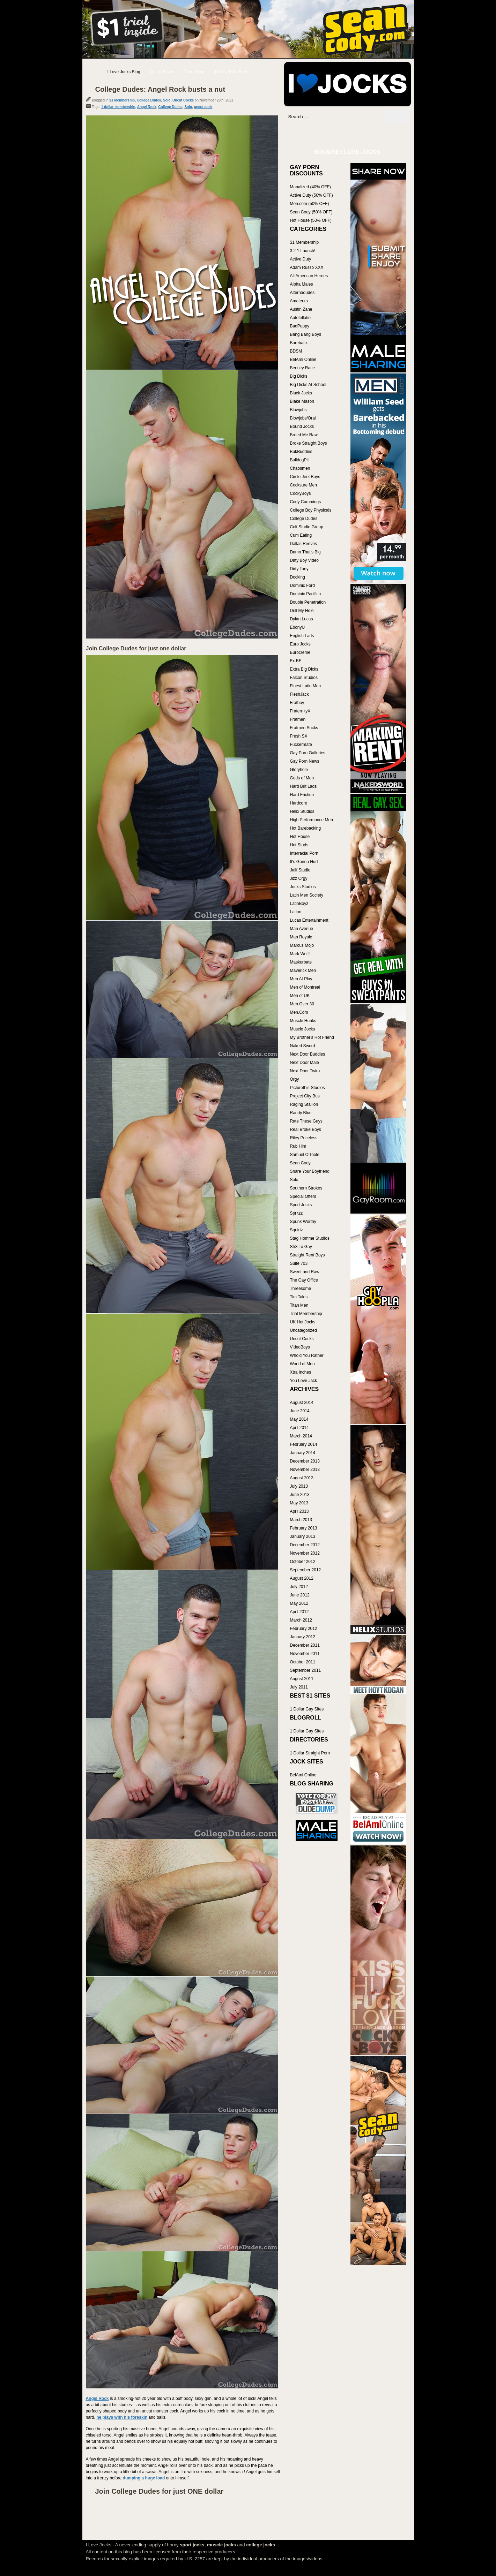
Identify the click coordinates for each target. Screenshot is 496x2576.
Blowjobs (298, 409)
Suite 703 (299, 1263)
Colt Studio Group (306, 526)
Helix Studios (302, 811)
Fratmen (298, 719)
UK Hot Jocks (303, 1322)
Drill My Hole (302, 610)
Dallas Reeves (303, 543)
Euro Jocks (300, 644)
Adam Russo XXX (307, 267)
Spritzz (296, 1213)
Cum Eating (301, 535)
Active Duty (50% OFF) (311, 195)
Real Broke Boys (305, 1129)
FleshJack (299, 694)
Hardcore (298, 803)
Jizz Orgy (299, 878)
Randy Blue (301, 1112)
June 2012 (300, 1595)
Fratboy (297, 702)
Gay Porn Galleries (307, 752)
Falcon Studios (304, 677)
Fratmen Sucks (304, 727)
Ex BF (296, 660)
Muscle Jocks (302, 1029)
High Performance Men (311, 819)
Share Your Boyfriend (310, 1171)
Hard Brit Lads (303, 786)
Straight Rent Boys (307, 1255)
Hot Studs (299, 845)
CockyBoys (300, 493)
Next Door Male (304, 1062)
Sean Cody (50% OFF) (311, 212)
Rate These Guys (306, 1121)
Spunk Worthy (303, 1221)
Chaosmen (300, 468)
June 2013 (300, 1494)
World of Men (302, 1363)
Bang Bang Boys (305, 334)
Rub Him (298, 1146)
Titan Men (299, 1305)
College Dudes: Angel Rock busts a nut (160, 89)
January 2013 (303, 1536)
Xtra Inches (300, 1372)
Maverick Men (303, 970)
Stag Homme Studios (310, 1238)
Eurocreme (300, 652)
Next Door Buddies (307, 1054)
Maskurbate (301, 962)
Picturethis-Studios (307, 1087)
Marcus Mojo (302, 945)
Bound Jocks (302, 426)
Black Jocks (301, 393)
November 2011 (305, 1653)
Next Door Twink (305, 1070)
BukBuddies (301, 451)
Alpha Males (301, 284)
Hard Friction (302, 794)
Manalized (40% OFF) (310, 186)
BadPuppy (299, 326)
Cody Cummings (305, 501)
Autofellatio (300, 317)
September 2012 (305, 1569)
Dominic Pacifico (305, 593)
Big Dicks (299, 376)
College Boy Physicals (311, 510)
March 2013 (301, 1519)
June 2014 (300, 1410)
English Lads (302, 635)
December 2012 (305, 1544)
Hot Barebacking (305, 828)
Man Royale (301, 937)
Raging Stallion (304, 1104)
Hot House (300, 836)
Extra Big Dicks (304, 669)
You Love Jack (303, 1380)
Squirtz (296, 1229)
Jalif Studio (300, 870)
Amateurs (299, 301)
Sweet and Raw (304, 1271)
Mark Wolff (300, 953)
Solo (167, 100)
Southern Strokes (306, 1188)
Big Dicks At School (308, 384)
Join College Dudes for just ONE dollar (159, 2491)
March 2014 (301, 1436)
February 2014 (303, 1444)
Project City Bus (305, 1096)
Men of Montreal (305, 987)
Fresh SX (299, 736)
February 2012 (303, 1628)
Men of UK (300, 995)
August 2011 (301, 1678)
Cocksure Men (303, 485)
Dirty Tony (299, 568)
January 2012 (303, 1636)
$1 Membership (122, 100)
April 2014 (299, 1427)
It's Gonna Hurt (304, 861)
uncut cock (203, 107)
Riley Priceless (304, 1137)
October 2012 (303, 1561)
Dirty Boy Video (304, 560)
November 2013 (305, 1469)
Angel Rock (146, 107)
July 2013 (299, 1486)
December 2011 (305, 1645)
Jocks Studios (303, 886)
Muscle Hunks (303, 1020)
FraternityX (300, 711)
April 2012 (299, 1611)
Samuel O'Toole (304, 1154)
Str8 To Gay (301, 1246)
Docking (297, 577)
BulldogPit (299, 460)
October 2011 (303, 1662)
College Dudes (149, 100)
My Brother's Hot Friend (312, 1037)
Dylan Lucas (301, 619)
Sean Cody (300, 1163)
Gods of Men (302, 778)
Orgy (294, 1079)
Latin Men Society (306, 895)
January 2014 (303, 1452)
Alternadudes (302, 292)
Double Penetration (308, 602)
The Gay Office (304, 1280)
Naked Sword (302, 1045)
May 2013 (299, 1503)
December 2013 (305, 1461)
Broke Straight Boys (308, 443)
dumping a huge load (144, 2478)
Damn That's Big (305, 552)
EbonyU (297, 627)
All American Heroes (309, 275)
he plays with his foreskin (121, 2417)
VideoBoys (300, 1347)
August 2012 (301, 1578)
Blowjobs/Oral (303, 418)
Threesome (300, 1288)
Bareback (299, 342)
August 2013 (301, 1477)
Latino (296, 911)
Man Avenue (301, 928)
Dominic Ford (302, 585)
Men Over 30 (302, 1004)
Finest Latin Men (305, 685)
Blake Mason (302, 401)
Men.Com (299, 1012)
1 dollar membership (118, 107)
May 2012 (299, 1603)
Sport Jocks (301, 1204)
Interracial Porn (304, 853)
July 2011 (299, 1687)
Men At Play (301, 978)
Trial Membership (306, 1313)
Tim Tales (299, 1296)
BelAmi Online (303, 359)
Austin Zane (301, 309)
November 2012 (305, 1553)
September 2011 (305, 1670)
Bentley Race (302, 367)
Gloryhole (299, 769)
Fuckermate (301, 744)
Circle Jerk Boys (305, 476)
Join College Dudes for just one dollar (136, 648)
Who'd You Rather (307, 1355)
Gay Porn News (304, 761)
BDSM (296, 351)
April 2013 (299, 1511)
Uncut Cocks (183, 100)
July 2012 (299, 1586)
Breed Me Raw (304, 434)
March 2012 (301, 1620)
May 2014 (299, 1419)
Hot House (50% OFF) (311, 220)
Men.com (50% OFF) (309, 203)
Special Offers (303, 1196)
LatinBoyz (299, 903)
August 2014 (301, 1402)
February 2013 (303, 1528)
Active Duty (300, 259)
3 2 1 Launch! (303, 250)
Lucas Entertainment (309, 920)
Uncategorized (303, 1330)
